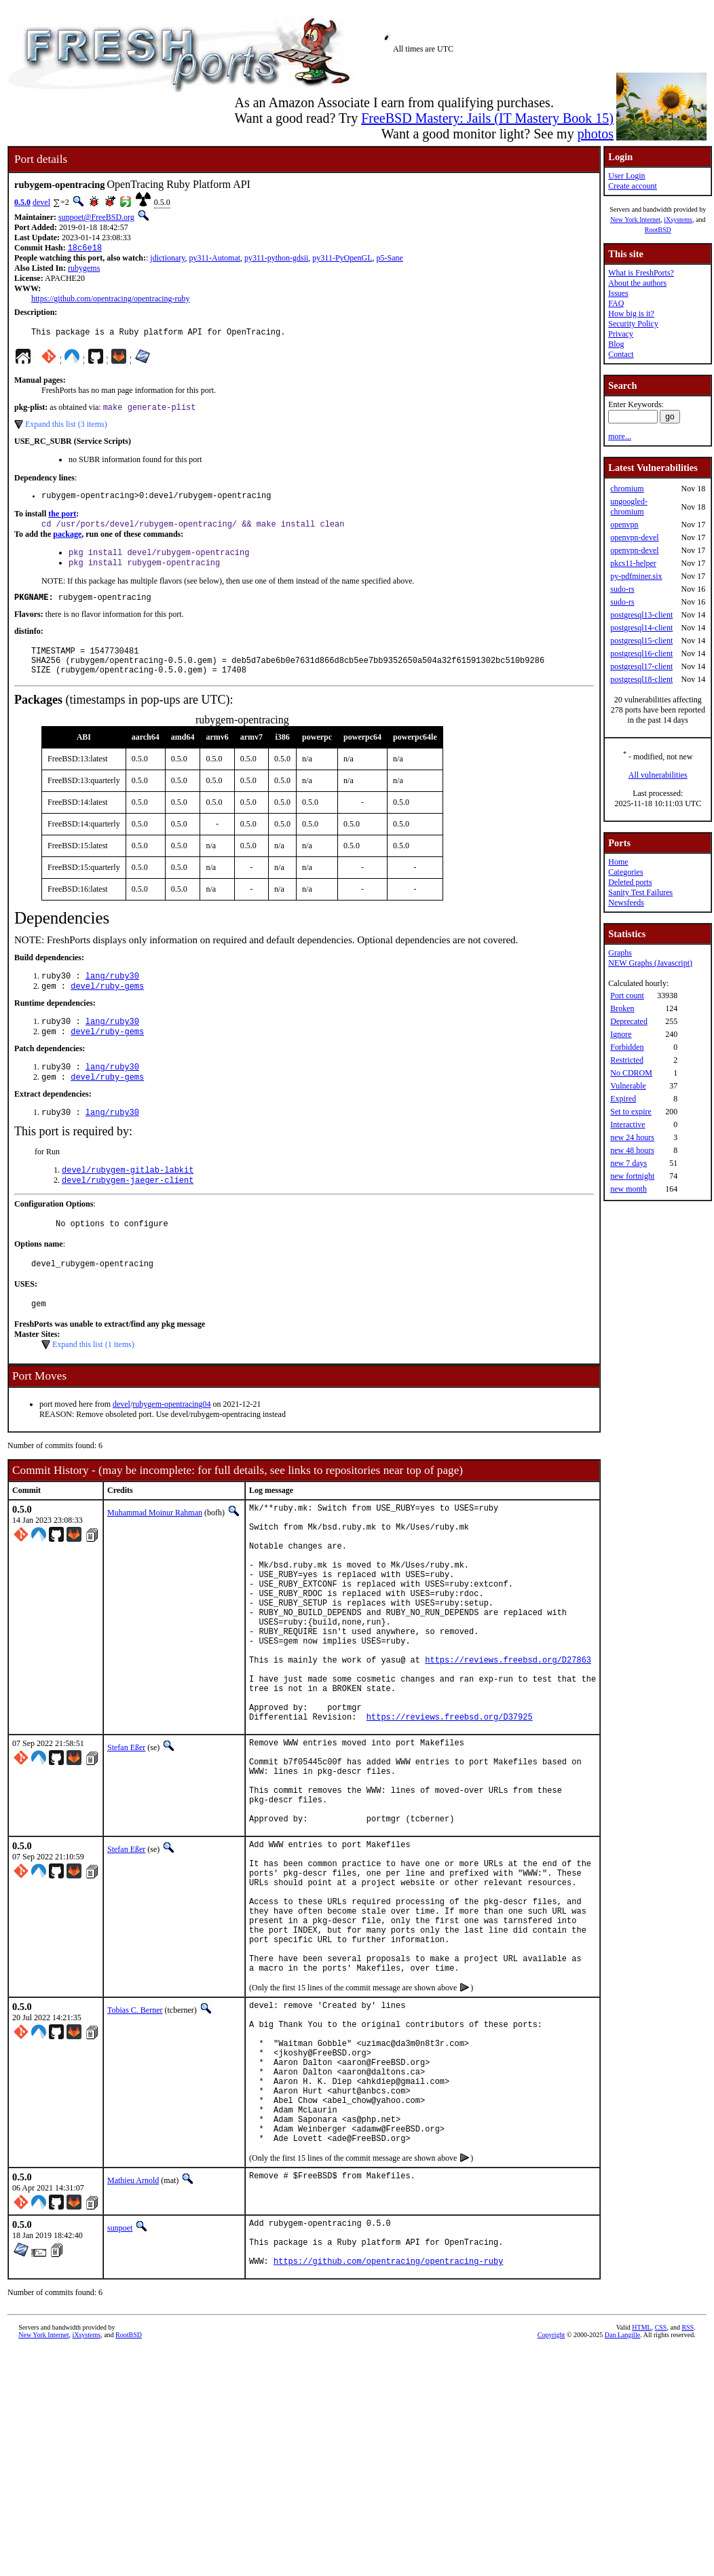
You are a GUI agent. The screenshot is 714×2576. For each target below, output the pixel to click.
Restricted (626, 1060)
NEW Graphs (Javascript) (650, 963)
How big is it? (631, 313)
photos (596, 133)
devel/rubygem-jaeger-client (127, 1211)
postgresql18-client (641, 679)
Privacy (620, 334)
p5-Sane (390, 259)
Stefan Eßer (126, 1831)
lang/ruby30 (112, 996)
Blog (616, 344)
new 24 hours (632, 1137)
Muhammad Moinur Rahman (154, 1550)
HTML (641, 2499)
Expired (623, 1098)
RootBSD (658, 229)
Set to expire (631, 1111)
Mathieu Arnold (133, 2342)
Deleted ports (630, 882)
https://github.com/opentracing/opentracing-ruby (110, 300)
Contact (620, 354)
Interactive (627, 1124)
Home (618, 862)
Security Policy (633, 323)
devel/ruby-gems (107, 1007)
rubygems (84, 269)
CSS (661, 2499)
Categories (625, 872)
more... (619, 436)
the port (62, 520)
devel (41, 202)
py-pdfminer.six (636, 576)
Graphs (620, 953)
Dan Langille (622, 2506)
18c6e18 (85, 248)
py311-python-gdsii (276, 259)
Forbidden (626, 1047)
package (67, 542)
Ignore (620, 1034)
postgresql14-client (641, 627)
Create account (632, 186)
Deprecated (628, 1021)
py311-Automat (215, 259)
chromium (626, 488)
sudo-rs (622, 589)
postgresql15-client (641, 640)
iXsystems (678, 219)
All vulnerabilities (658, 775)
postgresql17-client (641, 666)
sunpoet (119, 2389)
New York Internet (635, 219)
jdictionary (167, 259)
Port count (627, 995)
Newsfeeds (626, 902)
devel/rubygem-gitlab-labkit (127, 1199)
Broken (622, 1008)
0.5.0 (22, 202)
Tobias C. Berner (134, 2141)
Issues (618, 293)
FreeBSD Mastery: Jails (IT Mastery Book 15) (487, 118)
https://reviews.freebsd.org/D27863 (508, 1731)
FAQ (616, 303)
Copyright (551, 2506)
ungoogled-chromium (628, 506)
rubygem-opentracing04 (171, 1441)
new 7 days (628, 1163)
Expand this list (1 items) (93, 1381)
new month (628, 1189)
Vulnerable (628, 1086)
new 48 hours (632, 1150)
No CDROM (631, 1073)
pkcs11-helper (633, 563)
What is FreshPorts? (641, 273)
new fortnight (632, 1176)
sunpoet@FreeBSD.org (96, 217)
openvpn (624, 524)
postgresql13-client (641, 615)
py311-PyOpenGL (342, 259)
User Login (626, 176)
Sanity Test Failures (640, 892)
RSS (687, 2499)
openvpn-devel (634, 537)
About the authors (637, 283)
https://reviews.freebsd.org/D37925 (450, 1800)
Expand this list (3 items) (66, 429)
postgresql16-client (641, 653)
